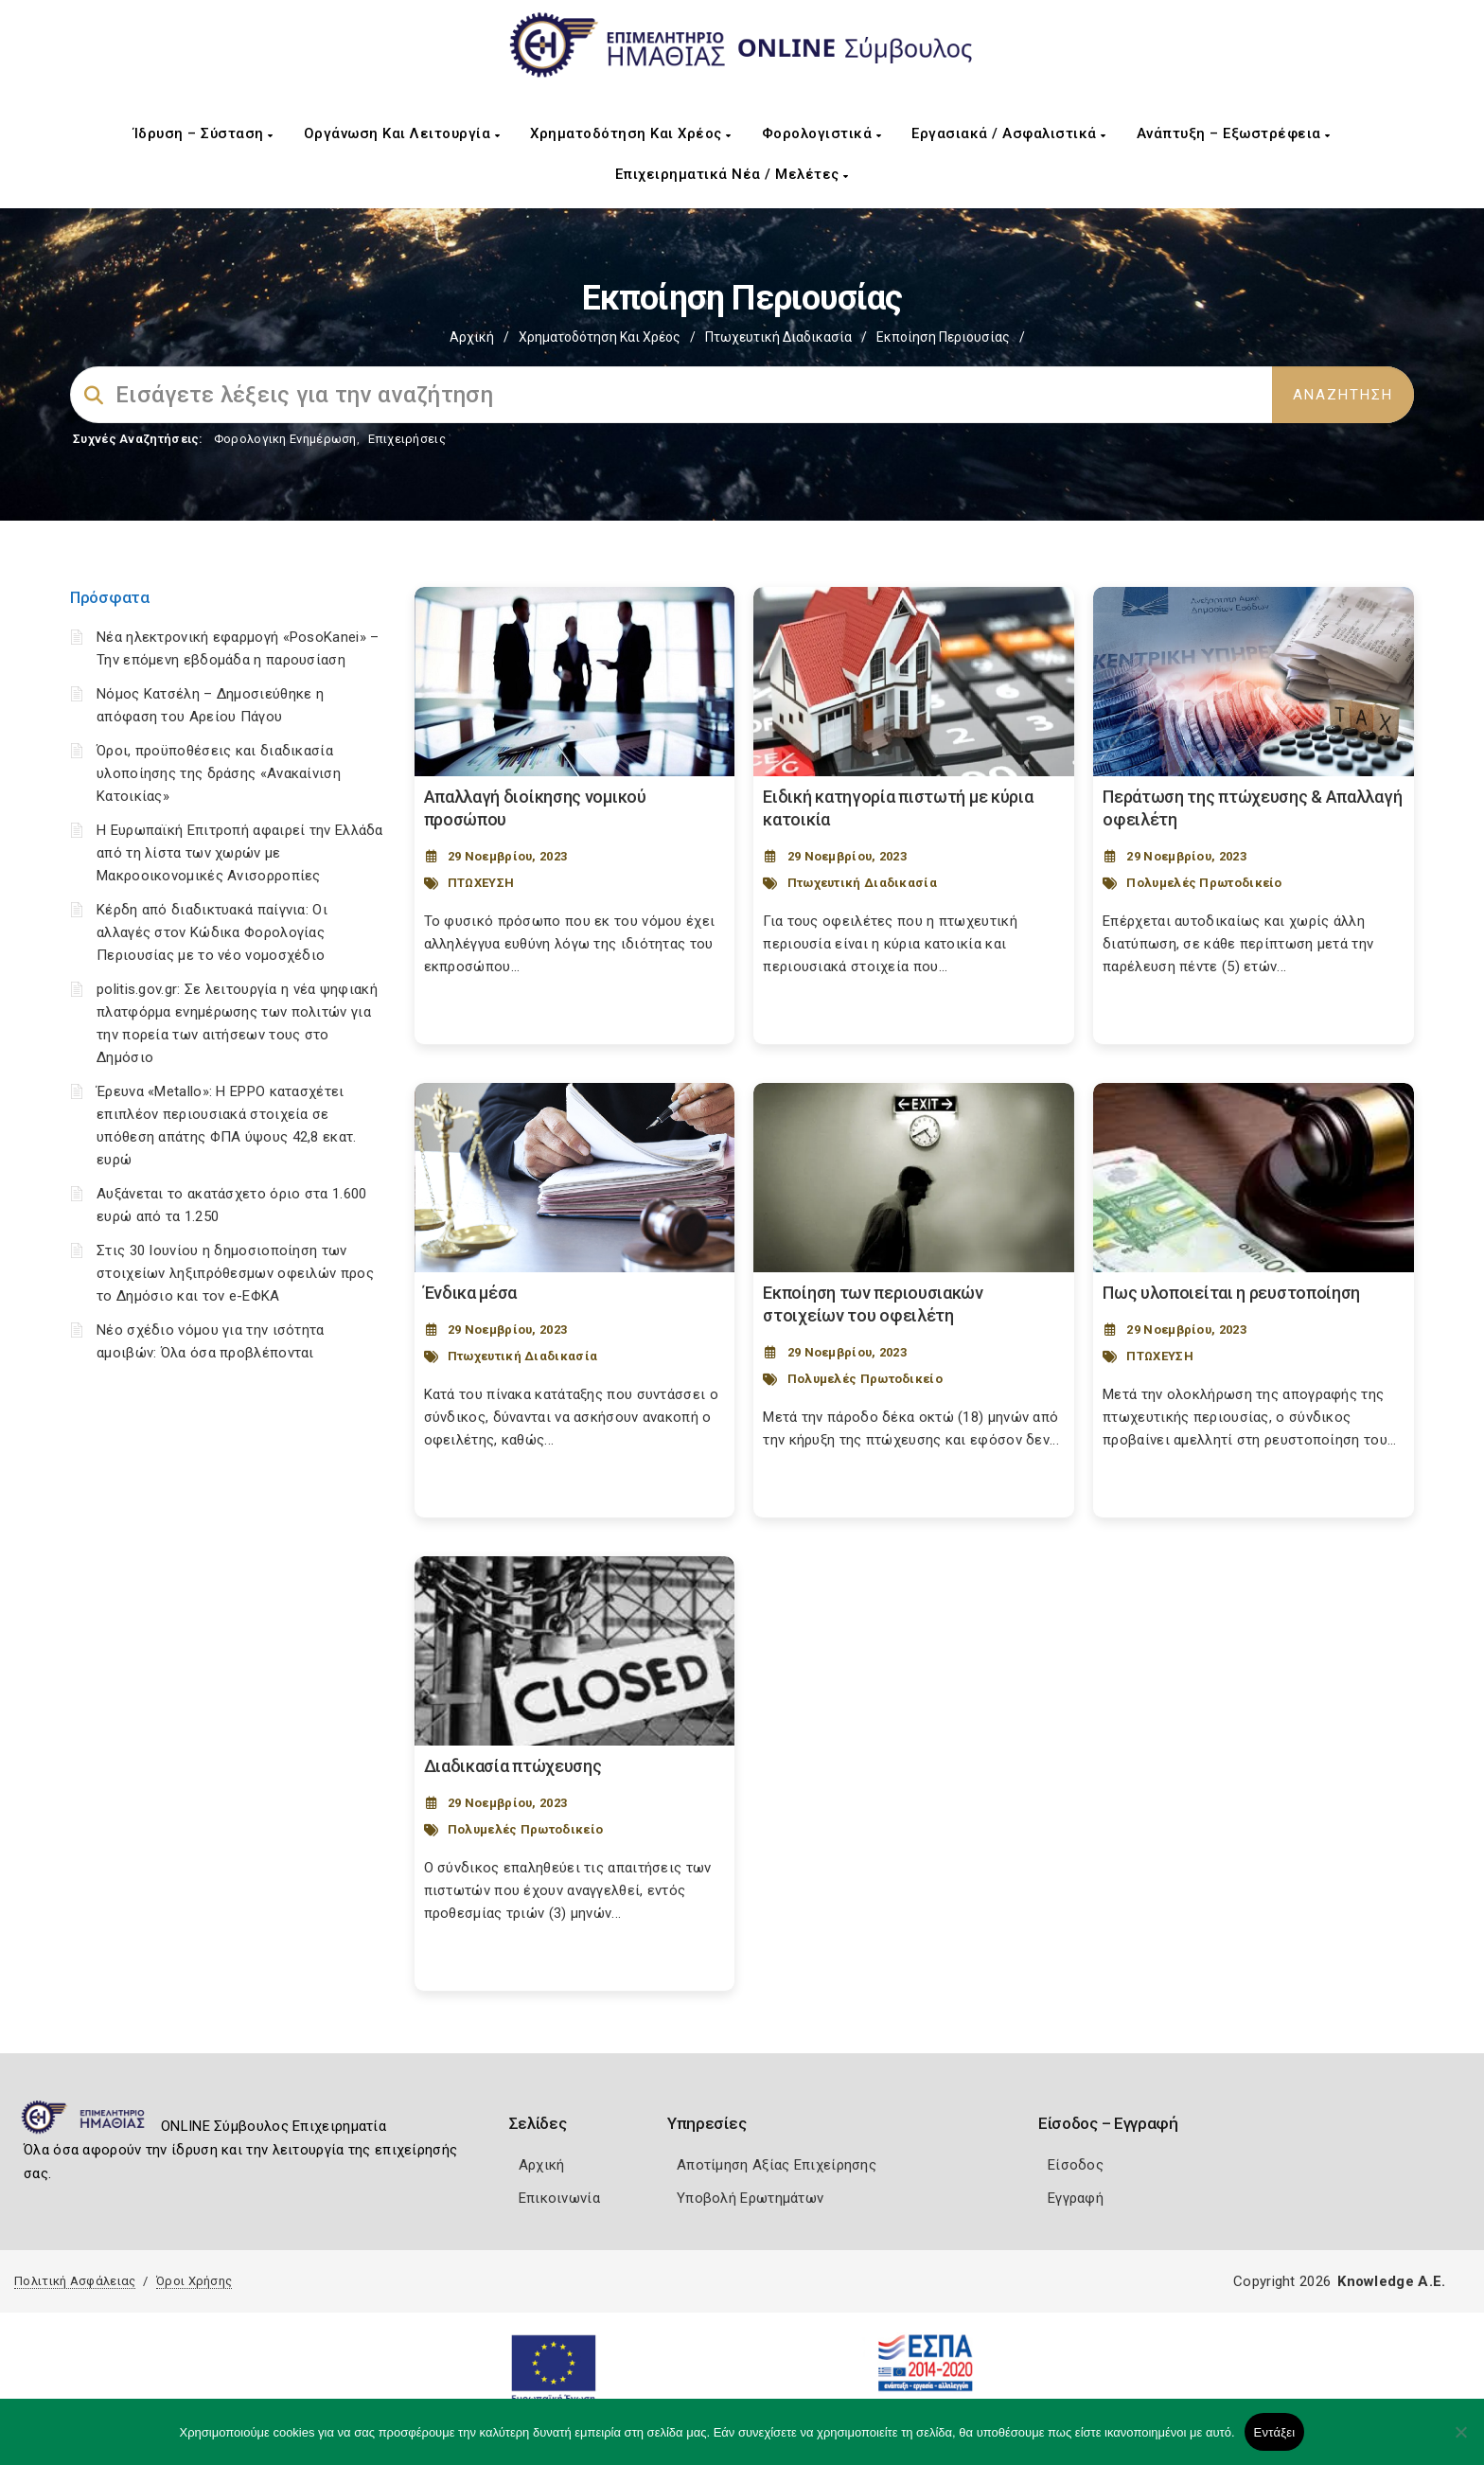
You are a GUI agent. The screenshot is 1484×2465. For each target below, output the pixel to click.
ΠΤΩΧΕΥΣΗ (481, 883)
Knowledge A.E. (1391, 2281)
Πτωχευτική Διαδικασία (778, 337)
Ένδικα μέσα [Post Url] (471, 1293)
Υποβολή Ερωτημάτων (750, 2198)
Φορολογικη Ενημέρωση (285, 439)
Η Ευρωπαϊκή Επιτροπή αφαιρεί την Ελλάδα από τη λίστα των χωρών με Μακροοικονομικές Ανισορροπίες (240, 853)
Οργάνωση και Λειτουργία (402, 133)
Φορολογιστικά (822, 133)
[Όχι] (1460, 2441)
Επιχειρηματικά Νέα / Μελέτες (732, 174)
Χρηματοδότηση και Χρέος (631, 133)
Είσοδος (1076, 2164)
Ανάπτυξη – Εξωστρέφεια (1234, 133)
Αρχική (472, 337)
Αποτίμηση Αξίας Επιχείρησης (776, 2164)
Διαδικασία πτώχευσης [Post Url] (513, 1766)
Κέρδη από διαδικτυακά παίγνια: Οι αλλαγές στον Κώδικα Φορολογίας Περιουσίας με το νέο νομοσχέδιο (212, 932)
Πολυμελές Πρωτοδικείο (1203, 883)
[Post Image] (575, 681)
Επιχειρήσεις (407, 439)
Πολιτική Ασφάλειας (74, 2281)
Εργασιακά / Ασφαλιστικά (1008, 133)
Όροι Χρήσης (194, 2281)
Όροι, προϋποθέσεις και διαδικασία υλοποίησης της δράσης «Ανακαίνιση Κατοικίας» (219, 773)
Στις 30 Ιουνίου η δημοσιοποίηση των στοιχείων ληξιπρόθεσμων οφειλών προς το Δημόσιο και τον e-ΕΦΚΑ (235, 1273)
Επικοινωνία (559, 2198)
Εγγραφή (1076, 2198)
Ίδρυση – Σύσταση (203, 133)
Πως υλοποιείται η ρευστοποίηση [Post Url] (1231, 1293)
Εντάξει (1275, 2432)
